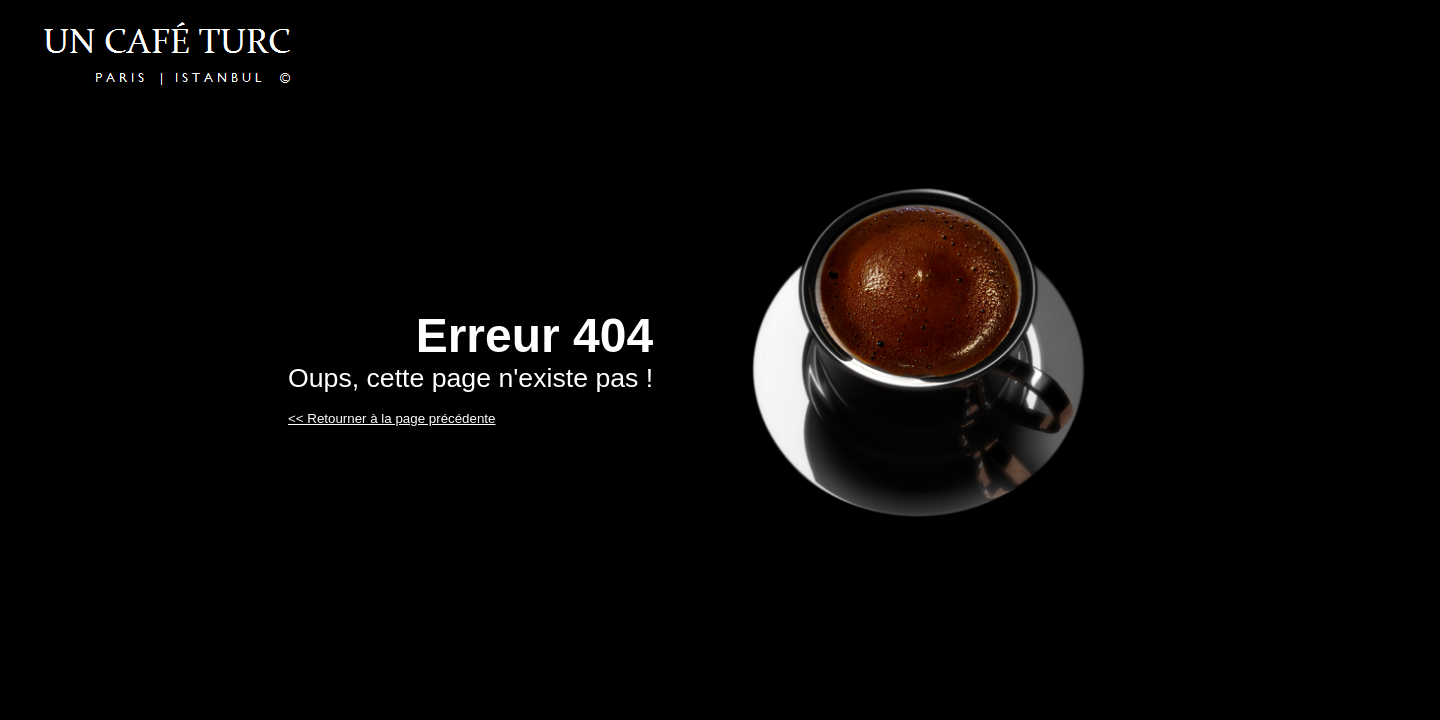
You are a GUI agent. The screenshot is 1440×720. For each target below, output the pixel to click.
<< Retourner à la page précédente (391, 418)
